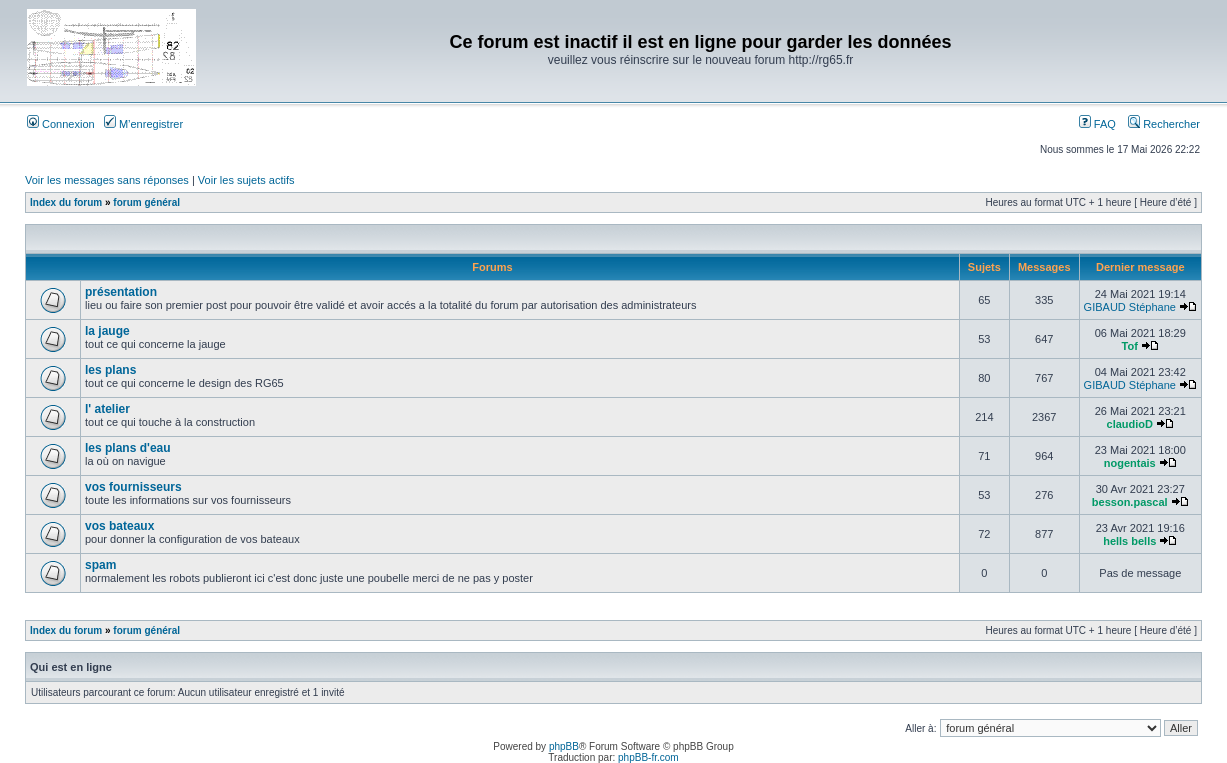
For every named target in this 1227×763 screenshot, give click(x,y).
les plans (110, 370)
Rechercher (1164, 124)
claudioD (1130, 424)
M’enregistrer (143, 124)
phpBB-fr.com (648, 757)
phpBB (564, 746)
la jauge (107, 331)
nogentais (1130, 463)
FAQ (1097, 124)
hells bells (1129, 541)
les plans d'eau (128, 448)
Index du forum (66, 202)
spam (100, 565)
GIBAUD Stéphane (1130, 307)
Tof (1130, 346)
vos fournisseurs (133, 487)
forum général (146, 202)
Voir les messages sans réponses (107, 180)
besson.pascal (1130, 502)
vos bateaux (119, 526)
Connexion (61, 124)
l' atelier (107, 409)
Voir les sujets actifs (246, 180)
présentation (121, 292)
